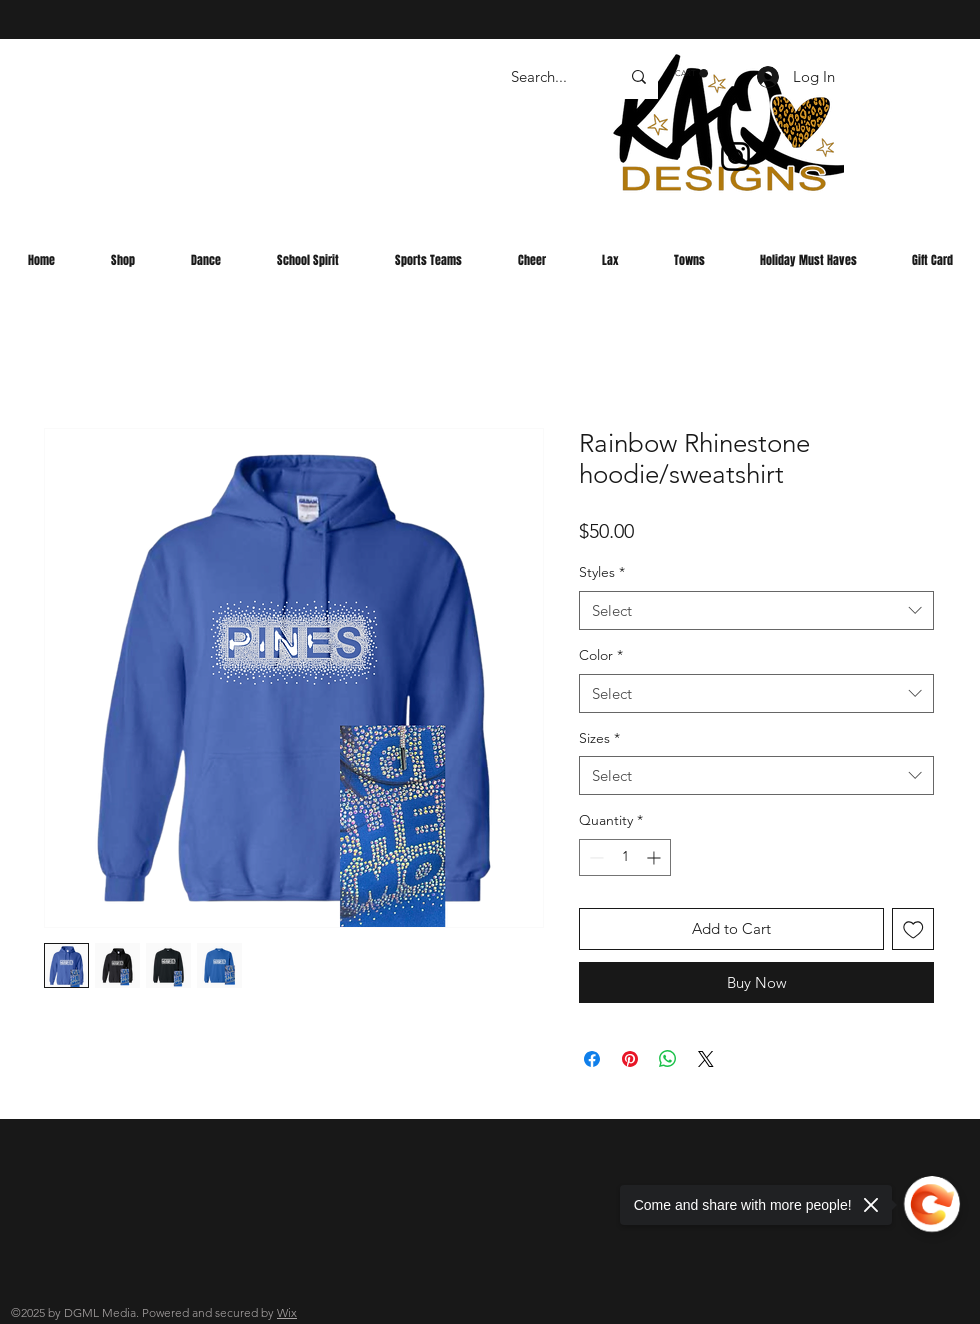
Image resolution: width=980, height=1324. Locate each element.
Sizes (599, 738)
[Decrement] (594, 857)
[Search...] (550, 76)
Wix (287, 1312)
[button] (691, 73)
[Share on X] (706, 1059)
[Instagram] (735, 156)
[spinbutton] (625, 857)
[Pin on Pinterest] (630, 1059)
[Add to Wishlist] (913, 929)
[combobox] (756, 610)
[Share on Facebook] (592, 1059)
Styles (602, 572)
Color (601, 655)
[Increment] (655, 857)
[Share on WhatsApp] (668, 1059)
